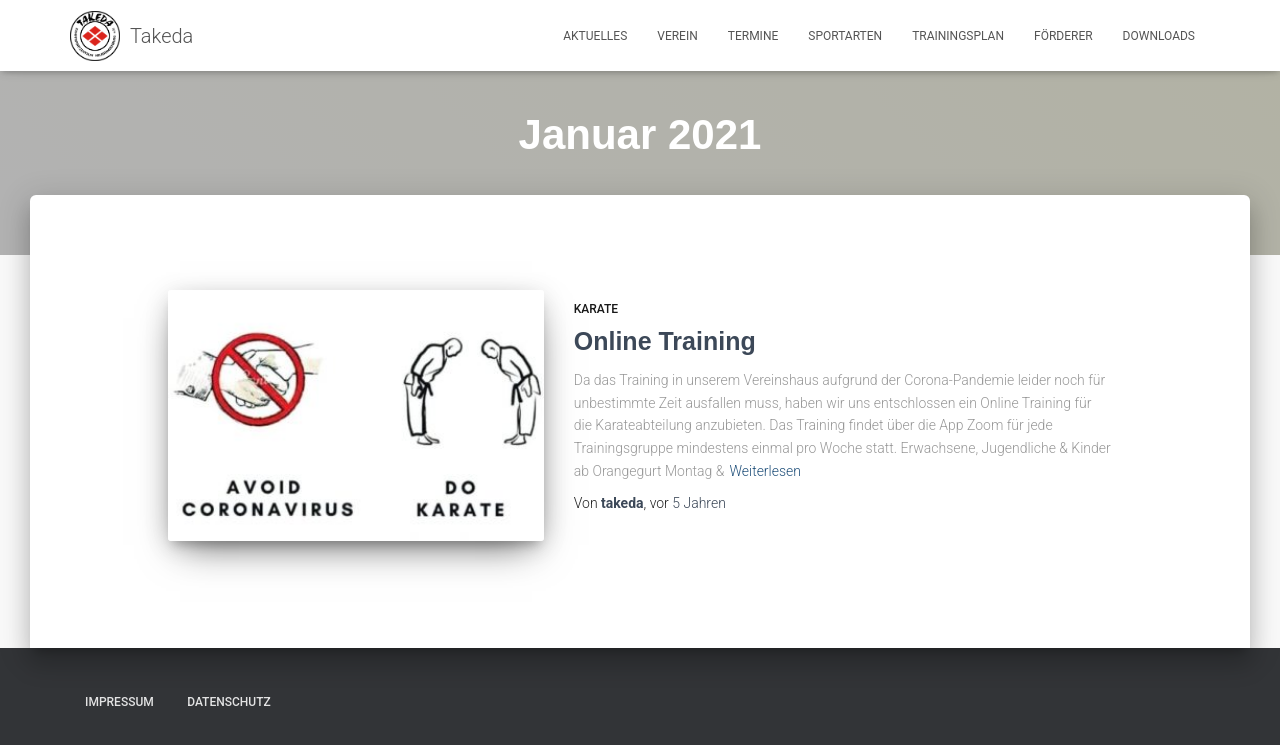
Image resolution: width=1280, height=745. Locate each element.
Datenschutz (229, 702)
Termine (753, 36)
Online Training (665, 341)
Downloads (1159, 36)
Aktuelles (595, 36)
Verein (677, 36)
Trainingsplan (958, 36)
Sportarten (845, 36)
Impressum (119, 702)
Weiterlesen (765, 471)
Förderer (1063, 36)
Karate (596, 309)
